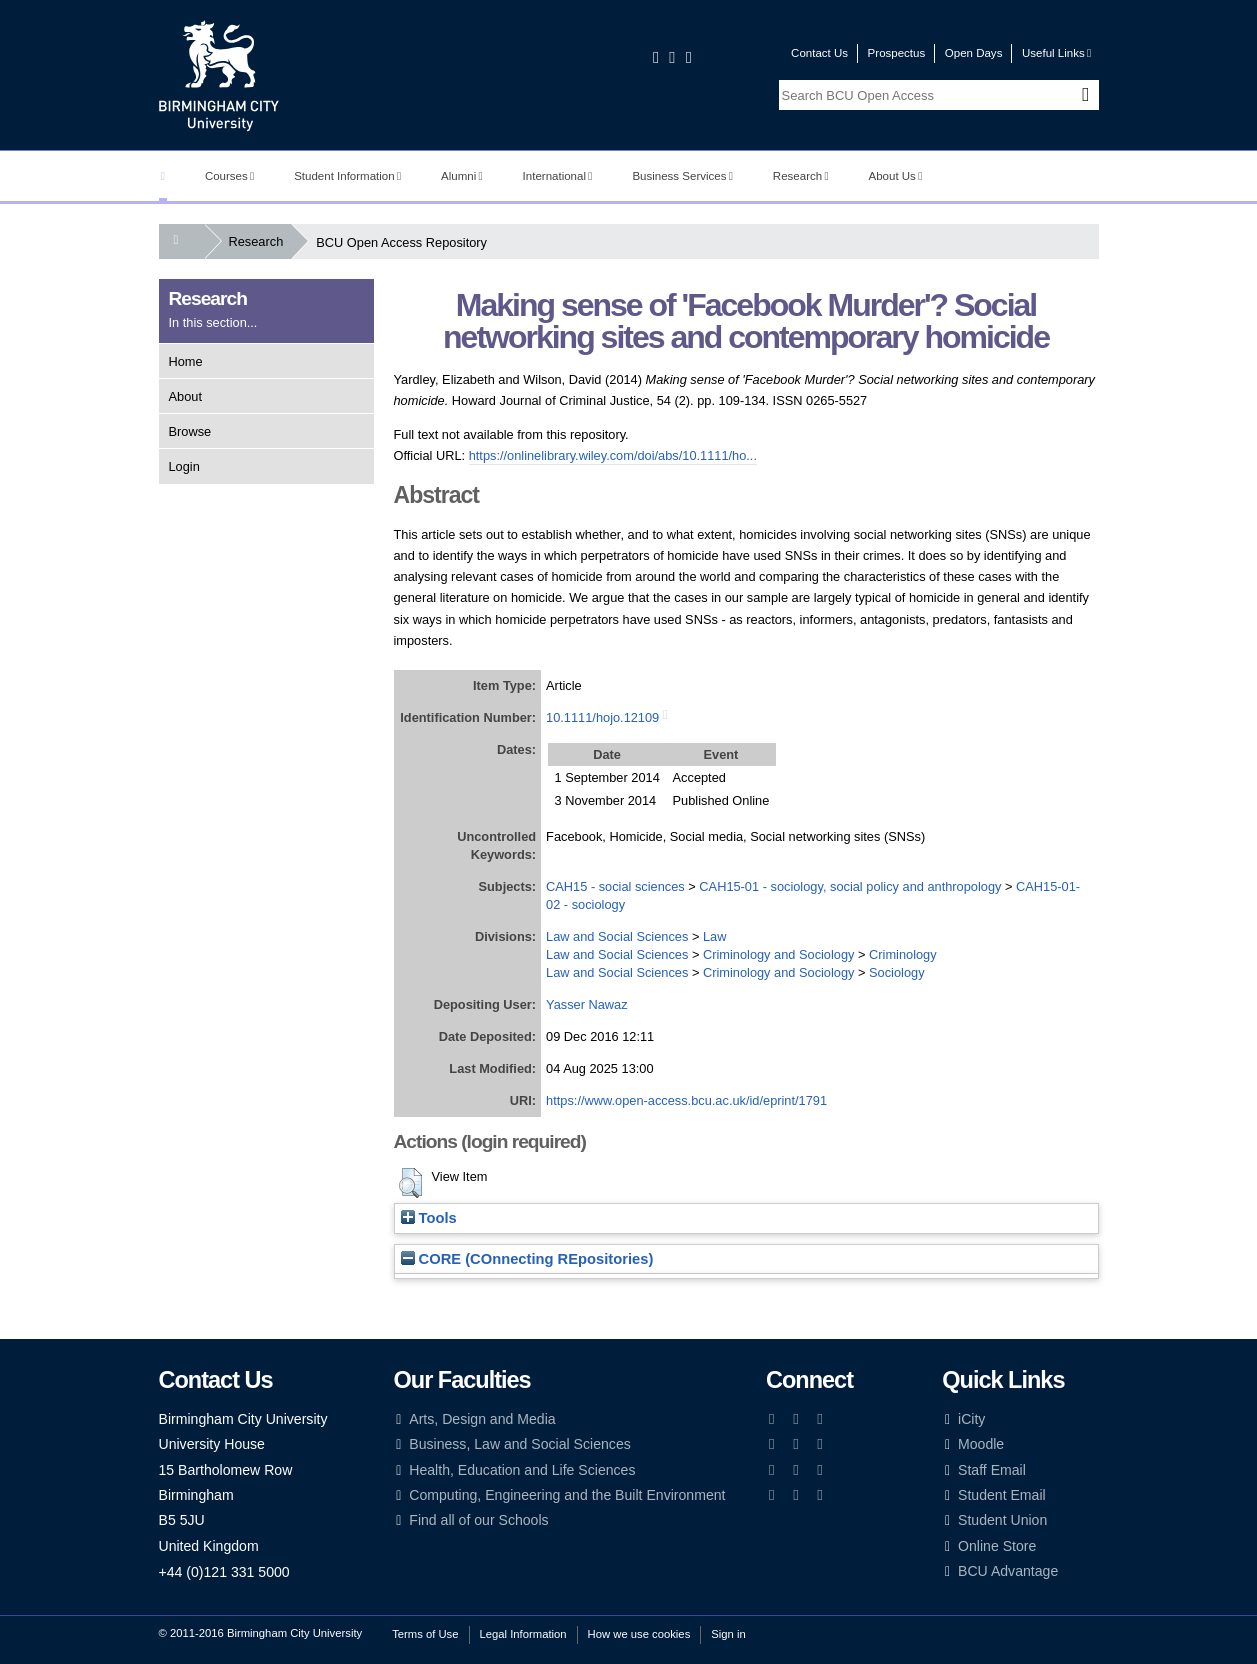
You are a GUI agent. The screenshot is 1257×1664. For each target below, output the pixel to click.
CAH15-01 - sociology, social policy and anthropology (850, 886)
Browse (190, 431)
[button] (410, 1183)
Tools (429, 1218)
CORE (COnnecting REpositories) (527, 1259)
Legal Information (523, 1634)
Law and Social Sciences (617, 936)
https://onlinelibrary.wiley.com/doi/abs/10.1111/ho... (613, 455)
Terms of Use (425, 1634)
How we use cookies (639, 1634)
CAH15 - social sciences (615, 886)
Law (714, 936)
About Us (896, 176)
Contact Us (819, 53)
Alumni (462, 176)
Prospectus (897, 53)
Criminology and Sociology (779, 954)
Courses (229, 176)
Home (186, 361)
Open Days (974, 53)
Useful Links (1056, 53)
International (558, 176)
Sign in (728, 1634)
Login (184, 466)
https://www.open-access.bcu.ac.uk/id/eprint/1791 (686, 1100)
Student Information (347, 176)
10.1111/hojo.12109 (602, 717)
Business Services (682, 176)
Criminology (903, 954)
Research (801, 176)
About (185, 396)
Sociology (897, 972)
